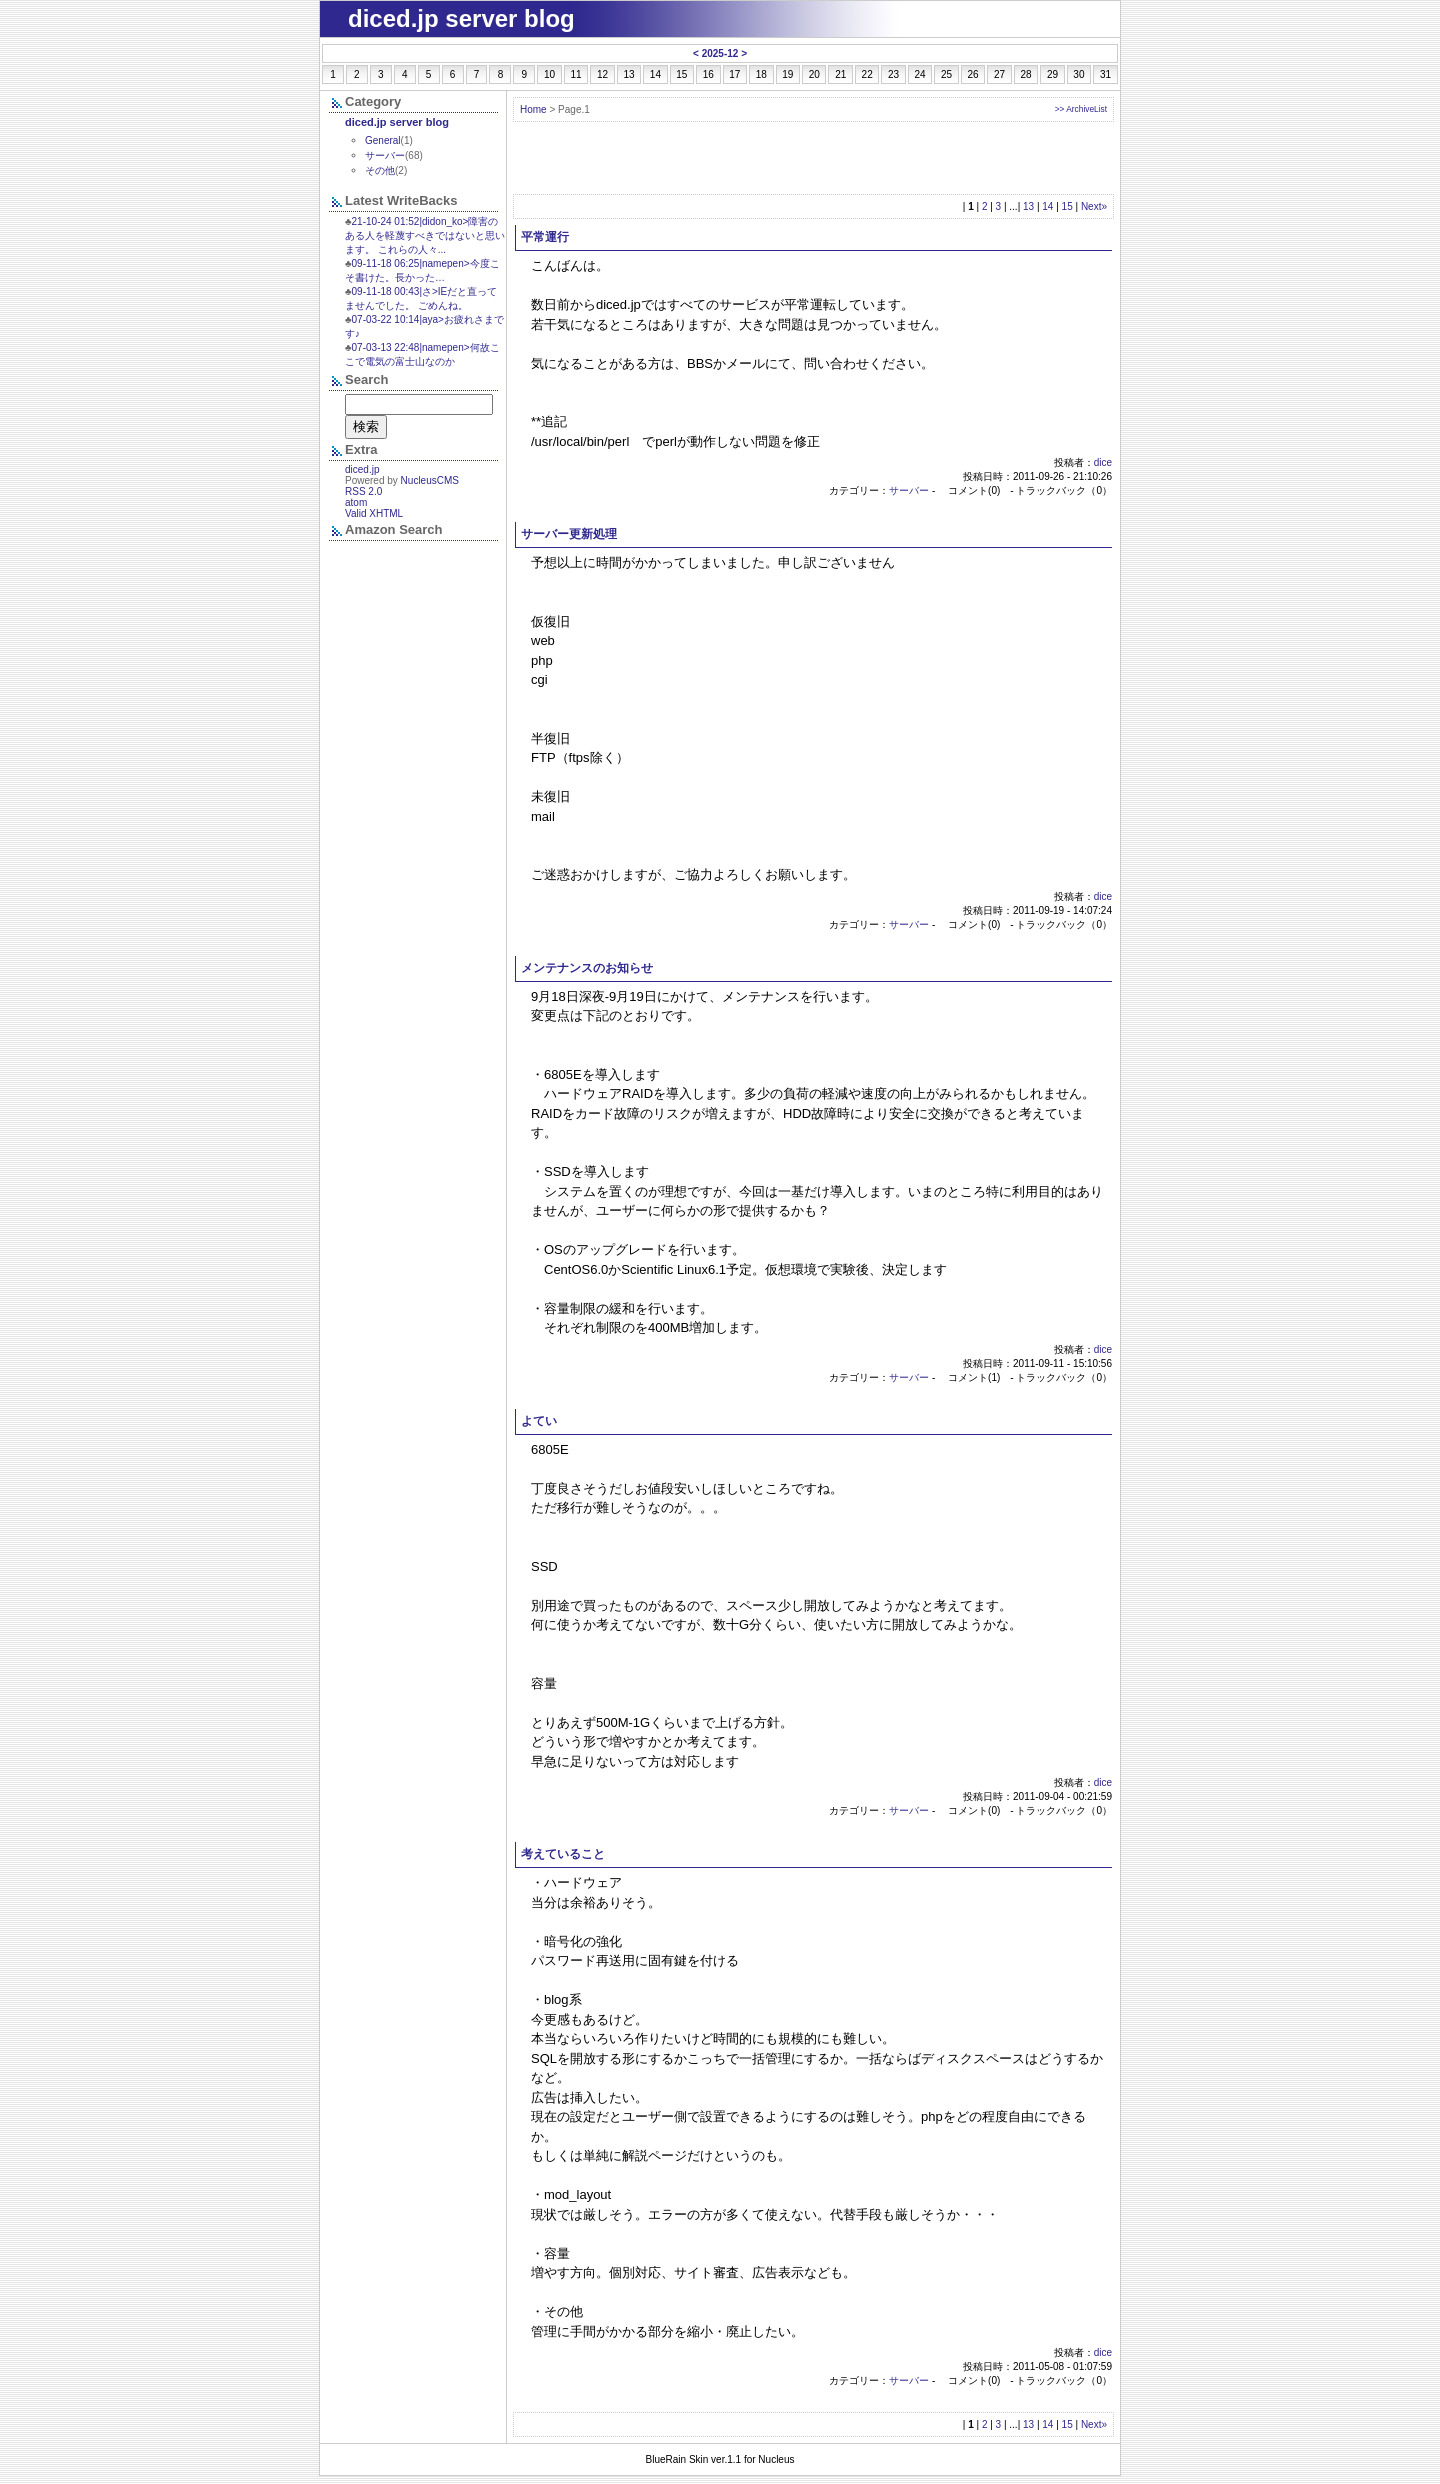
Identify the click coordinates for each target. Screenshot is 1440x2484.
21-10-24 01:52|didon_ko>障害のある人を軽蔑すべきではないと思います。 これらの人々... (425, 235)
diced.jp (362, 469)
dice (1103, 462)
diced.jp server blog (397, 122)
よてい (539, 1420)
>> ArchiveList (1081, 109)
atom (356, 502)
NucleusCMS (430, 480)
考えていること (563, 1853)
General (383, 140)
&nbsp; (414, 589)
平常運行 (545, 236)
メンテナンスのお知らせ (587, 967)
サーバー (909, 490)
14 (1047, 206)
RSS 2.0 (363, 491)
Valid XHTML (374, 513)
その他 (380, 170)
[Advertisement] (814, 158)
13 (1028, 206)
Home (533, 109)
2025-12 (720, 53)
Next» (1094, 206)
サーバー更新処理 (569, 533)
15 (1067, 206)
